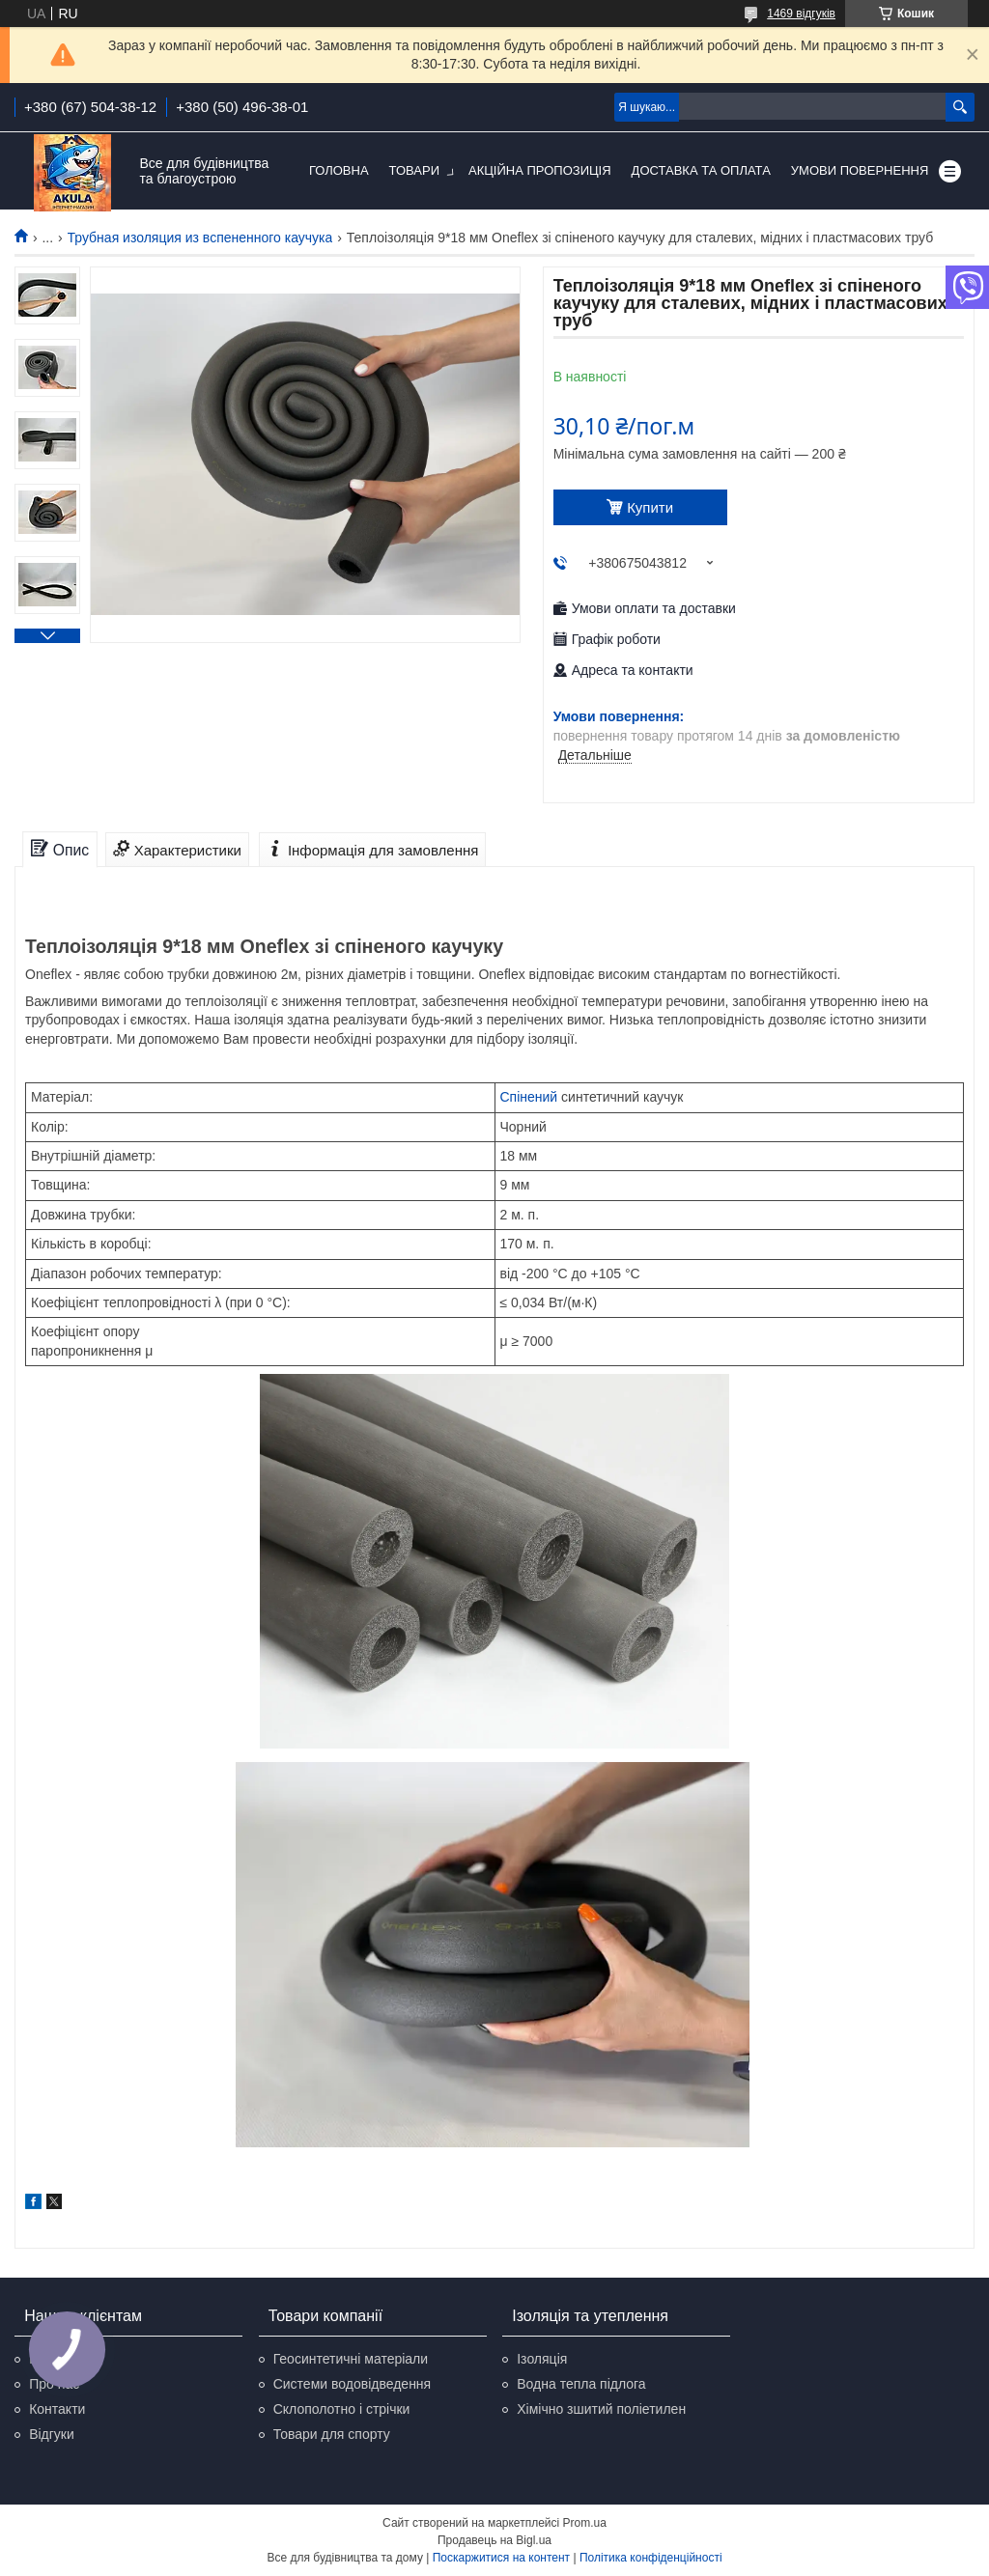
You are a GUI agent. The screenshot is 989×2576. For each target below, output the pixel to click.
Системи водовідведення (352, 2384)
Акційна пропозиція (539, 170)
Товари (414, 170)
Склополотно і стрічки (341, 2409)
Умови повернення (860, 170)
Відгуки (51, 2434)
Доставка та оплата (701, 170)
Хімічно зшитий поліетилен (601, 2409)
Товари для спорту (331, 2434)
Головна (339, 170)
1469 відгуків (801, 13)
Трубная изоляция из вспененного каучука (200, 237)
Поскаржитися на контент (501, 2557)
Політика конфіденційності (650, 2557)
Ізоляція (542, 2358)
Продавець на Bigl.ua (494, 2540)
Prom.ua (585, 2523)
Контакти (57, 2409)
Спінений (529, 1097)
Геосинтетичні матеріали (350, 2358)
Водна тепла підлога (581, 2384)
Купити (650, 507)
